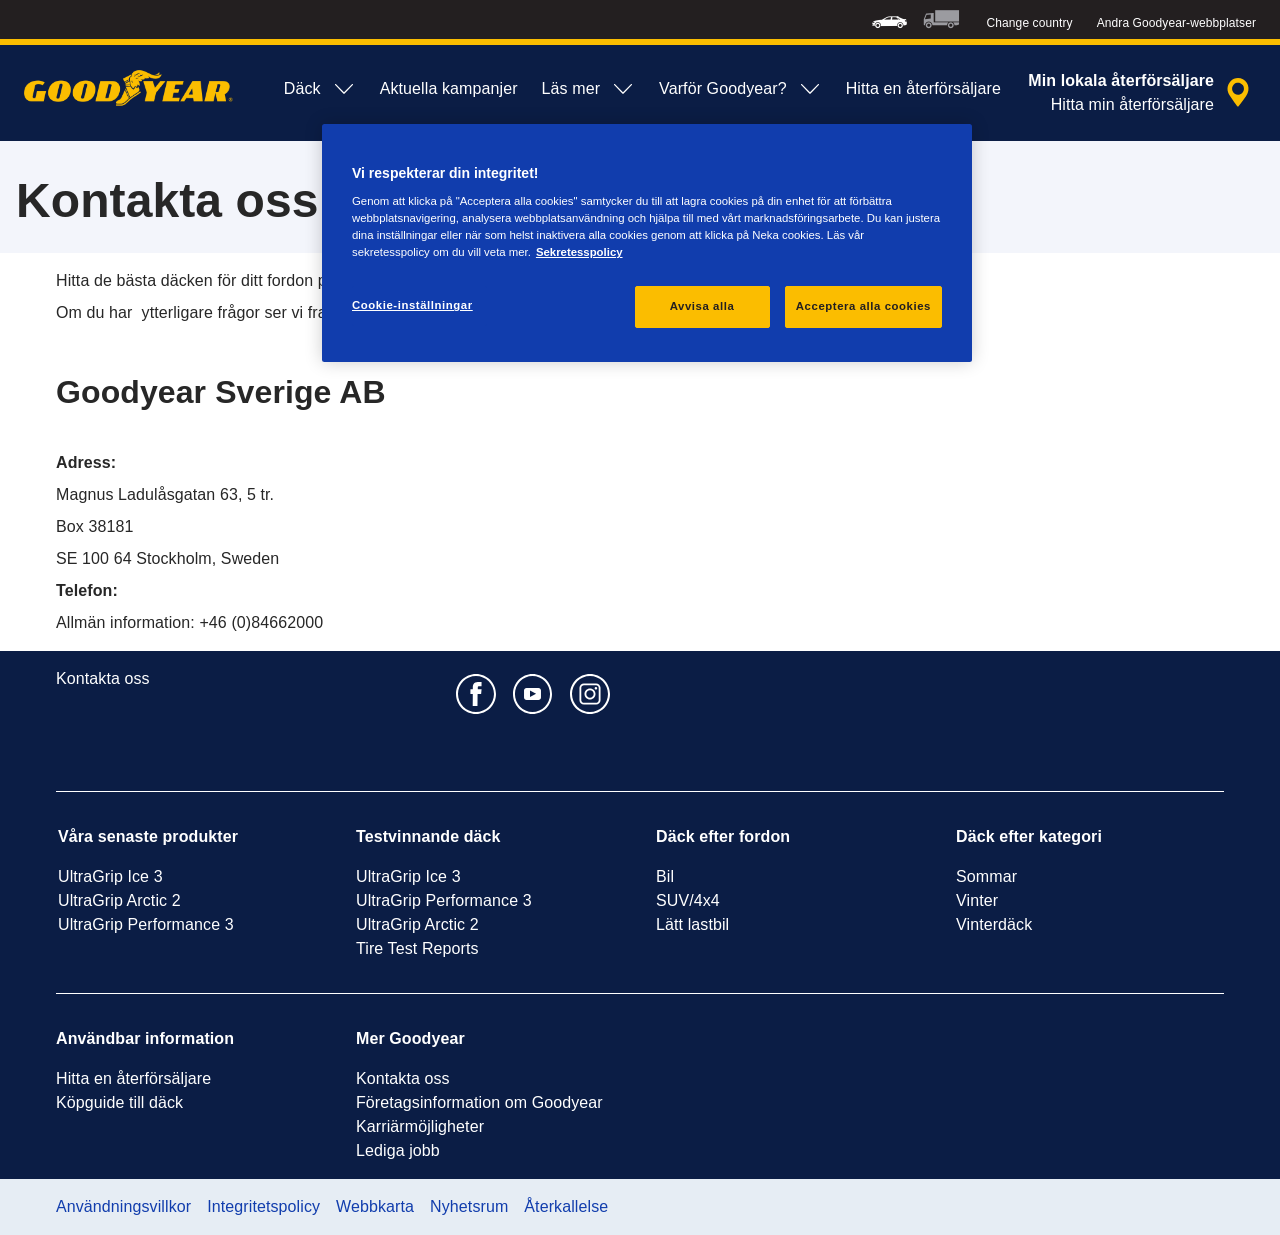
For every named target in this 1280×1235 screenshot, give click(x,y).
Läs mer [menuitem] (589, 89)
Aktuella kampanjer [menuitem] (449, 88)
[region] (647, 243)
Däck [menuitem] (320, 89)
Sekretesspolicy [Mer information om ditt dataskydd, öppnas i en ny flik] (579, 252)
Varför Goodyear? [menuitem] (740, 89)
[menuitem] (889, 19)
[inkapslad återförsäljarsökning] (1142, 93)
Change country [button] (1030, 23)
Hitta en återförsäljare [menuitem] (923, 88)
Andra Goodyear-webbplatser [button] (1176, 23)
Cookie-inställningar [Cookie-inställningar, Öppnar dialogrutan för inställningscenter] (412, 305)
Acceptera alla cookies (863, 306)
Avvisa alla (702, 306)
